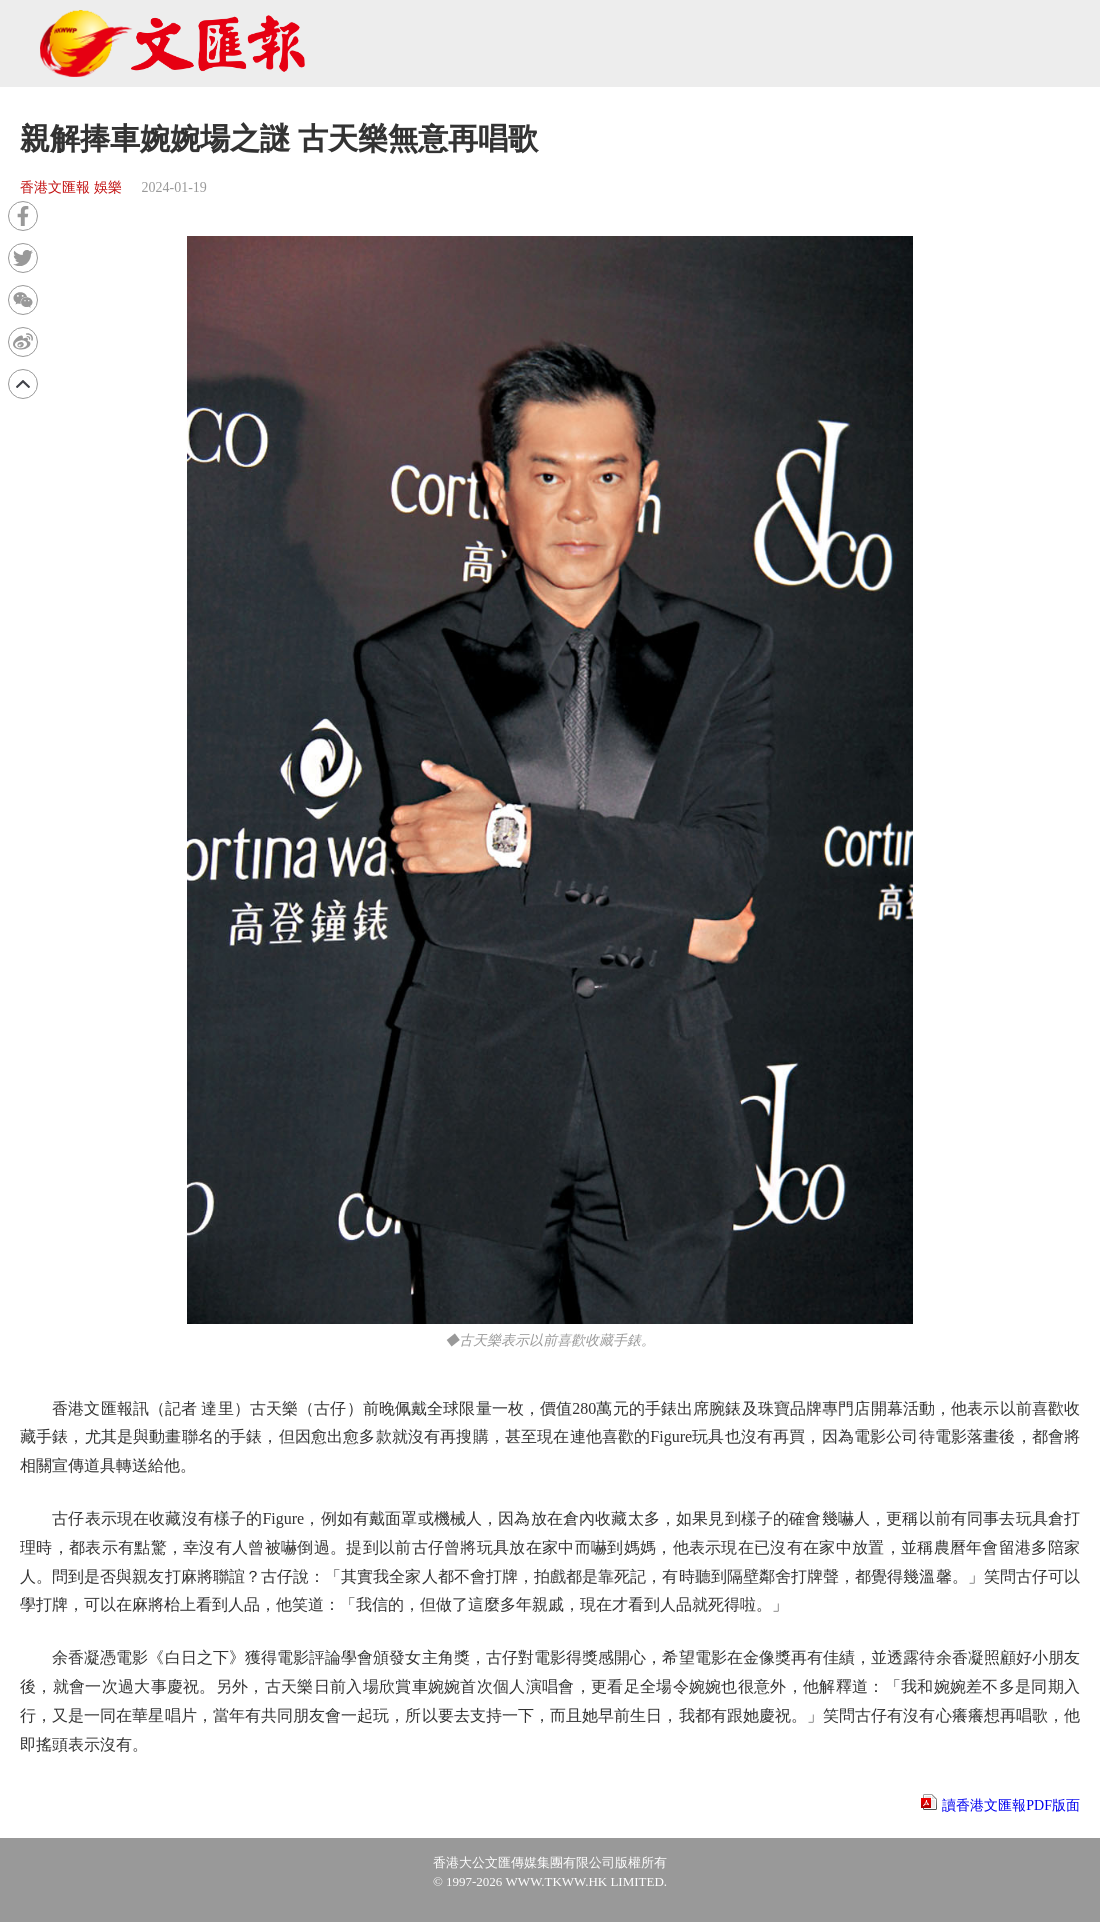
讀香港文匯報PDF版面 (1011, 1805)
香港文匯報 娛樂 (71, 187)
